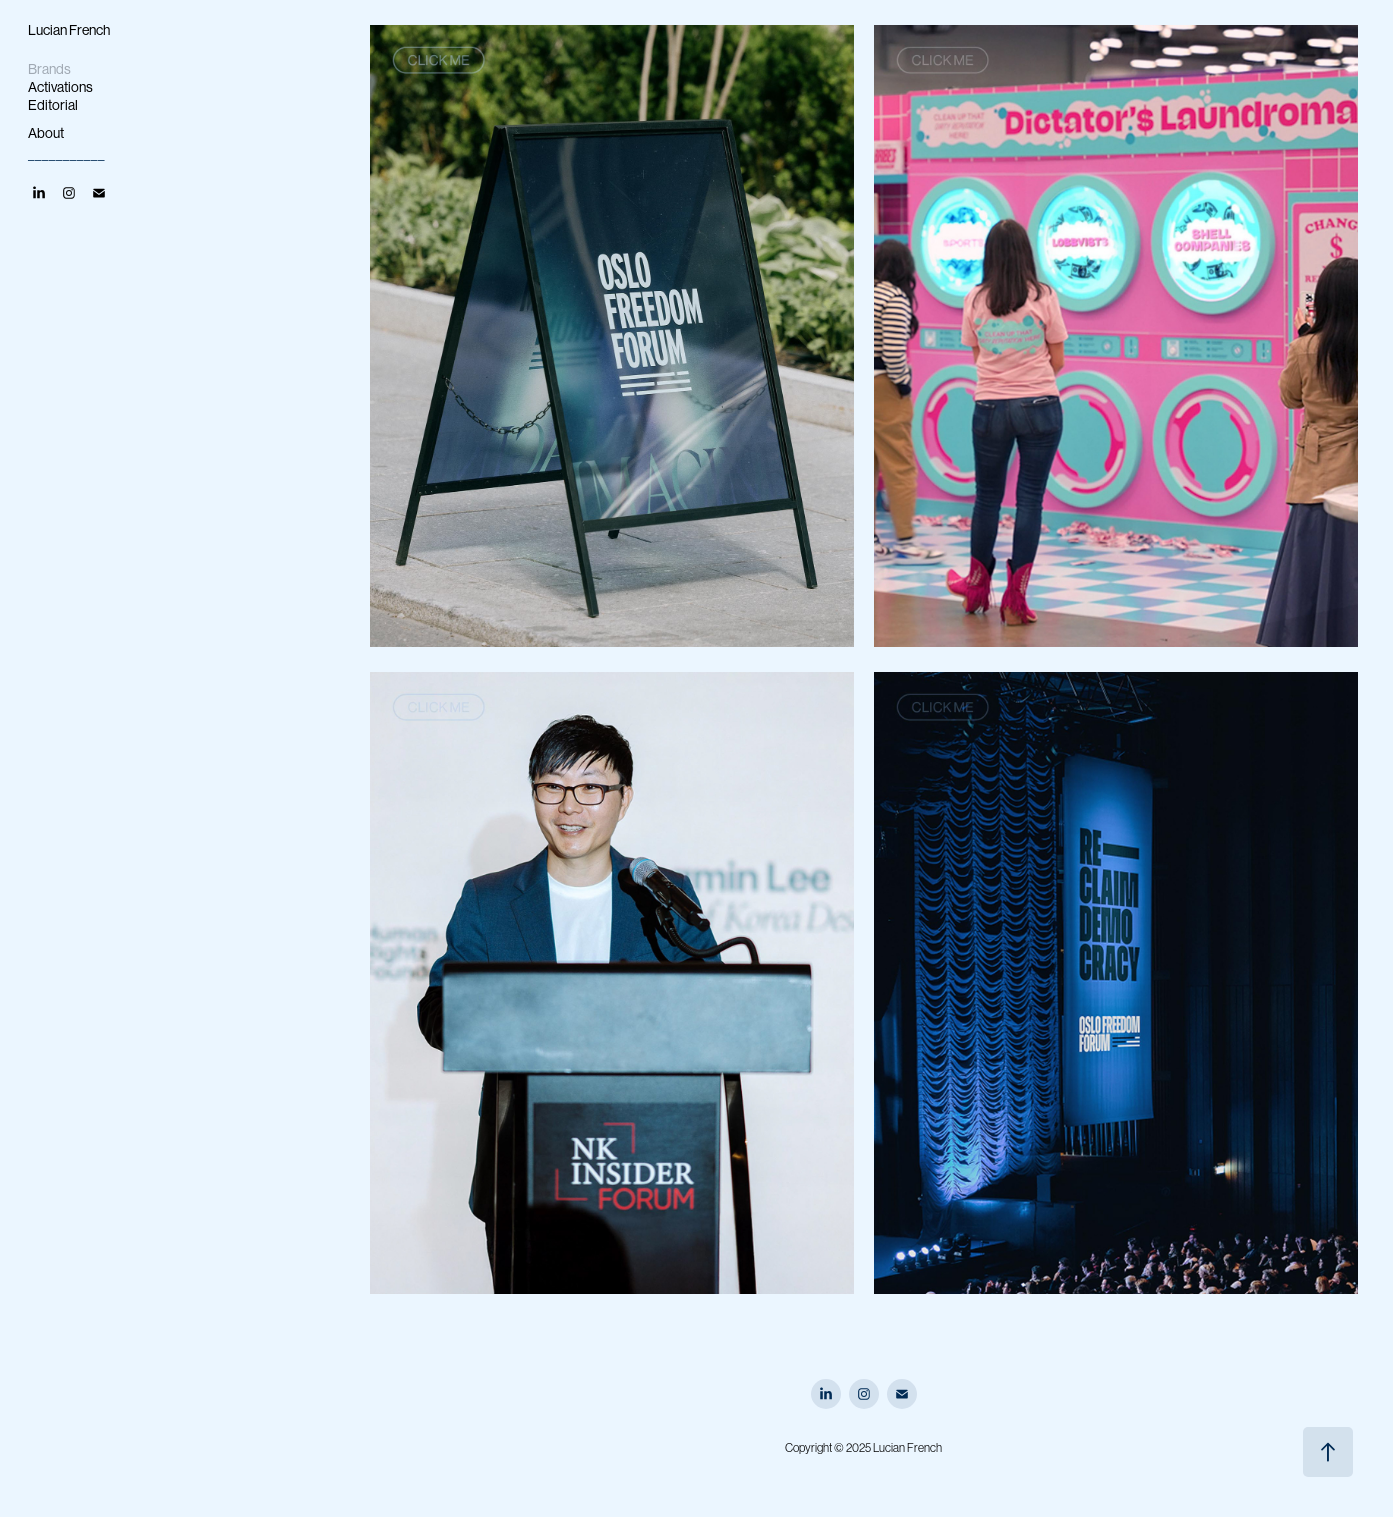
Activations (60, 87)
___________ (66, 152)
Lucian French (69, 30)
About (46, 133)
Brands (49, 69)
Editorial (53, 105)
